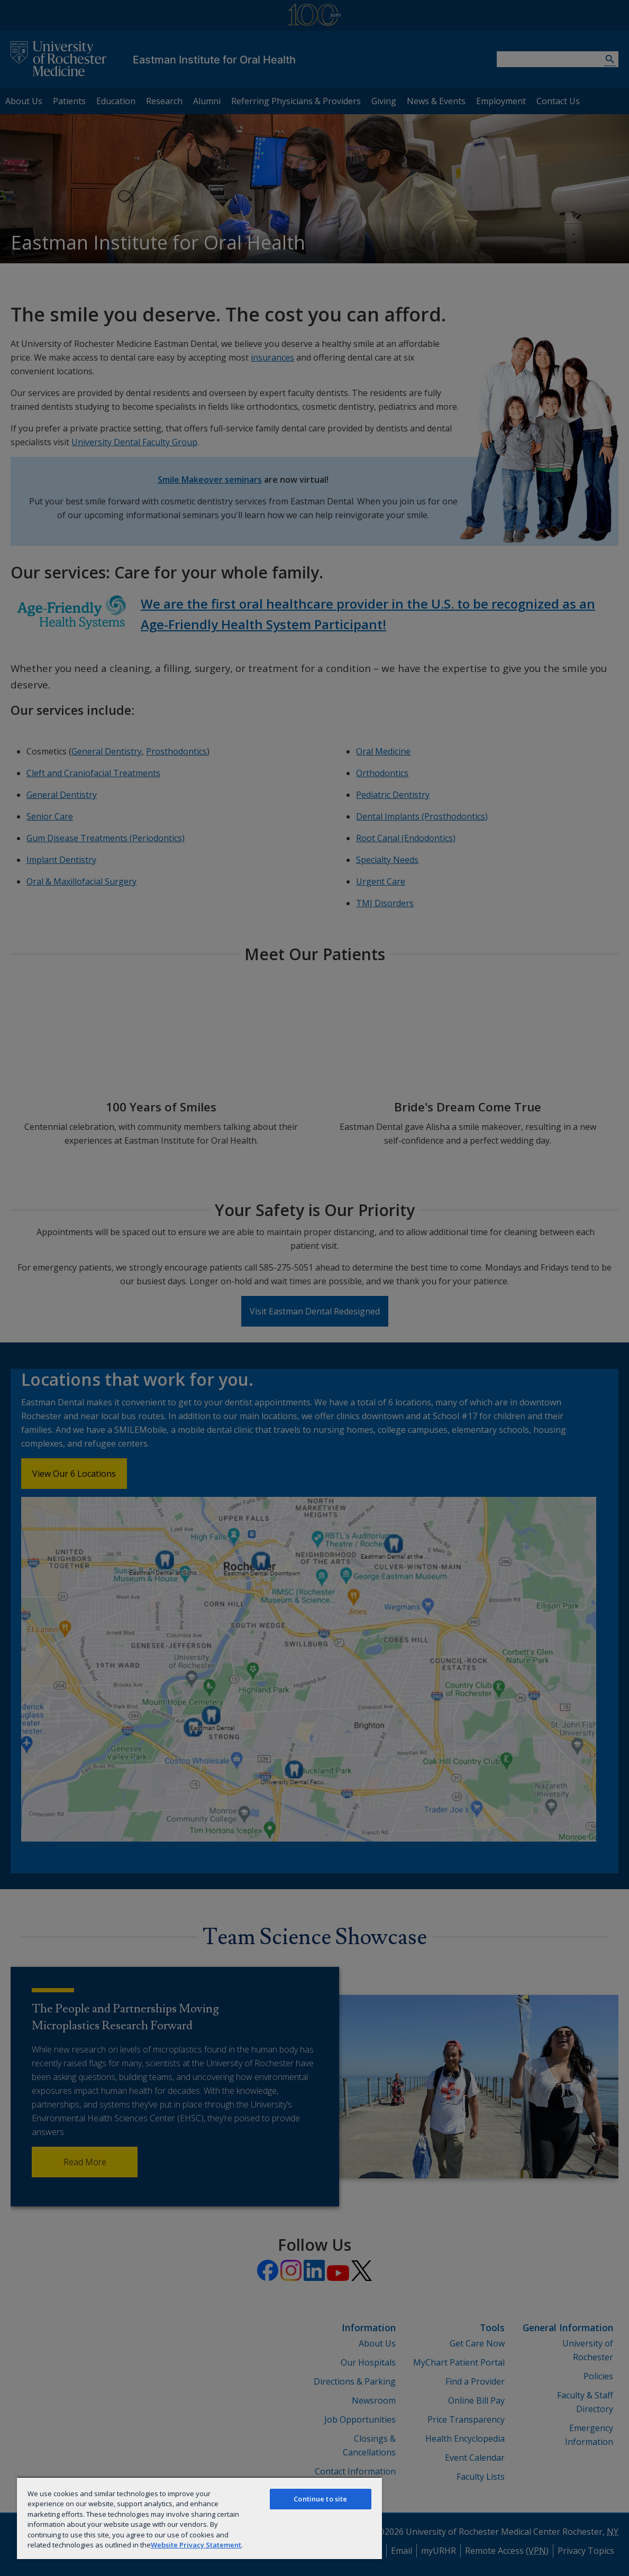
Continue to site (320, 2499)
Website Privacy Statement (196, 2545)
